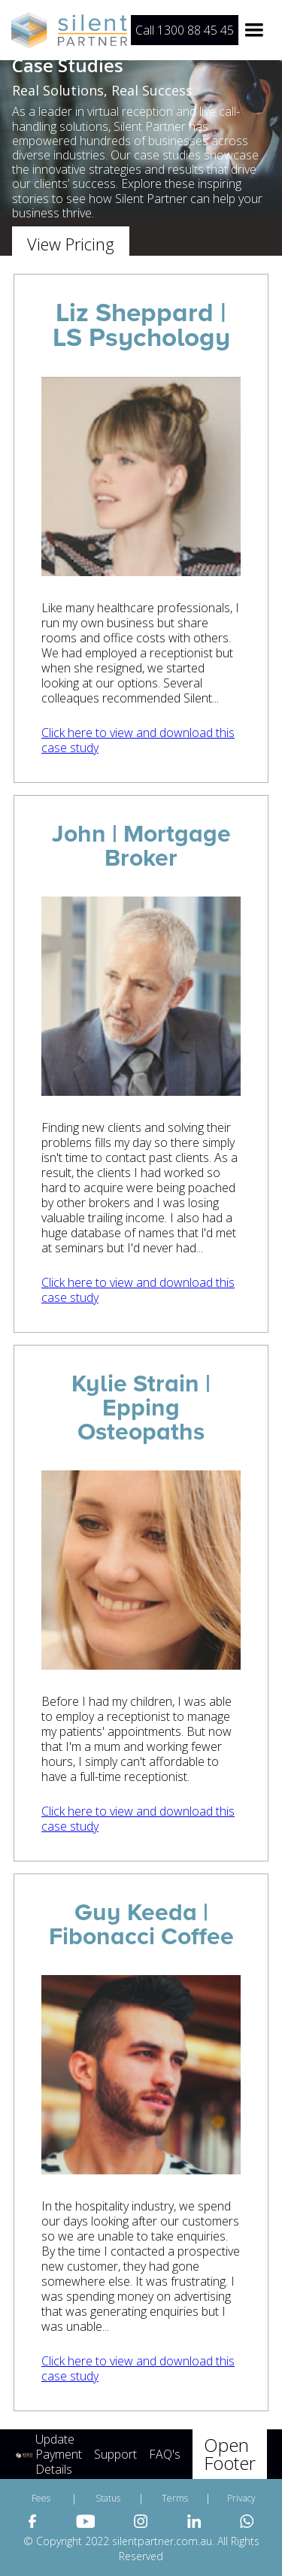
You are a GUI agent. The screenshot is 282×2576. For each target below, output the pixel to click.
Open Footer (230, 2453)
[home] (71, 30)
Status (108, 2498)
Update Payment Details (58, 2454)
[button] (254, 30)
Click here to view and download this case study (138, 740)
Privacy (241, 2498)
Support (115, 2454)
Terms (175, 2498)
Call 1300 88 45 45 (184, 30)
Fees (41, 2498)
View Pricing (70, 243)
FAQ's (164, 2454)
